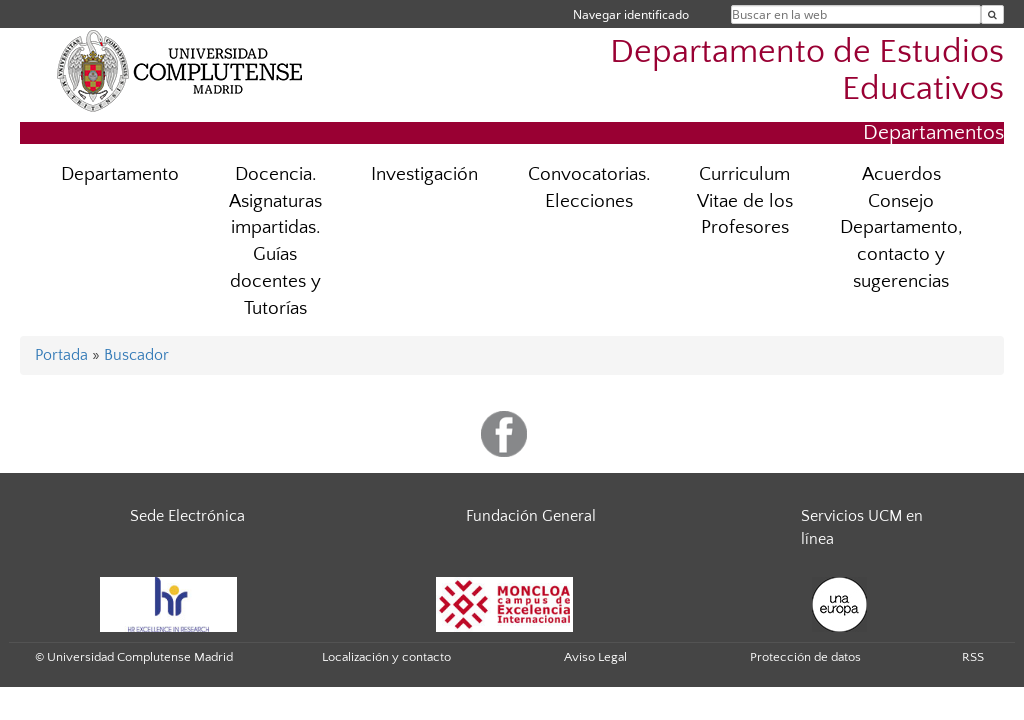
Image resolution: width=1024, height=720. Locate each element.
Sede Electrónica (187, 516)
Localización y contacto (386, 657)
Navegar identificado (631, 14)
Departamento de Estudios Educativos (807, 71)
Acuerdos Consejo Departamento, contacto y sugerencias (901, 228)
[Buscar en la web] (992, 14)
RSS (973, 657)
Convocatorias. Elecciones (589, 188)
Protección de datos (805, 657)
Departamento (120, 174)
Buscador (136, 355)
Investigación (424, 174)
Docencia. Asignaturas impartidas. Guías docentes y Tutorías (275, 241)
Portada (61, 355)
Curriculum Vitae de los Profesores (745, 201)
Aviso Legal (595, 657)
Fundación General (531, 516)
